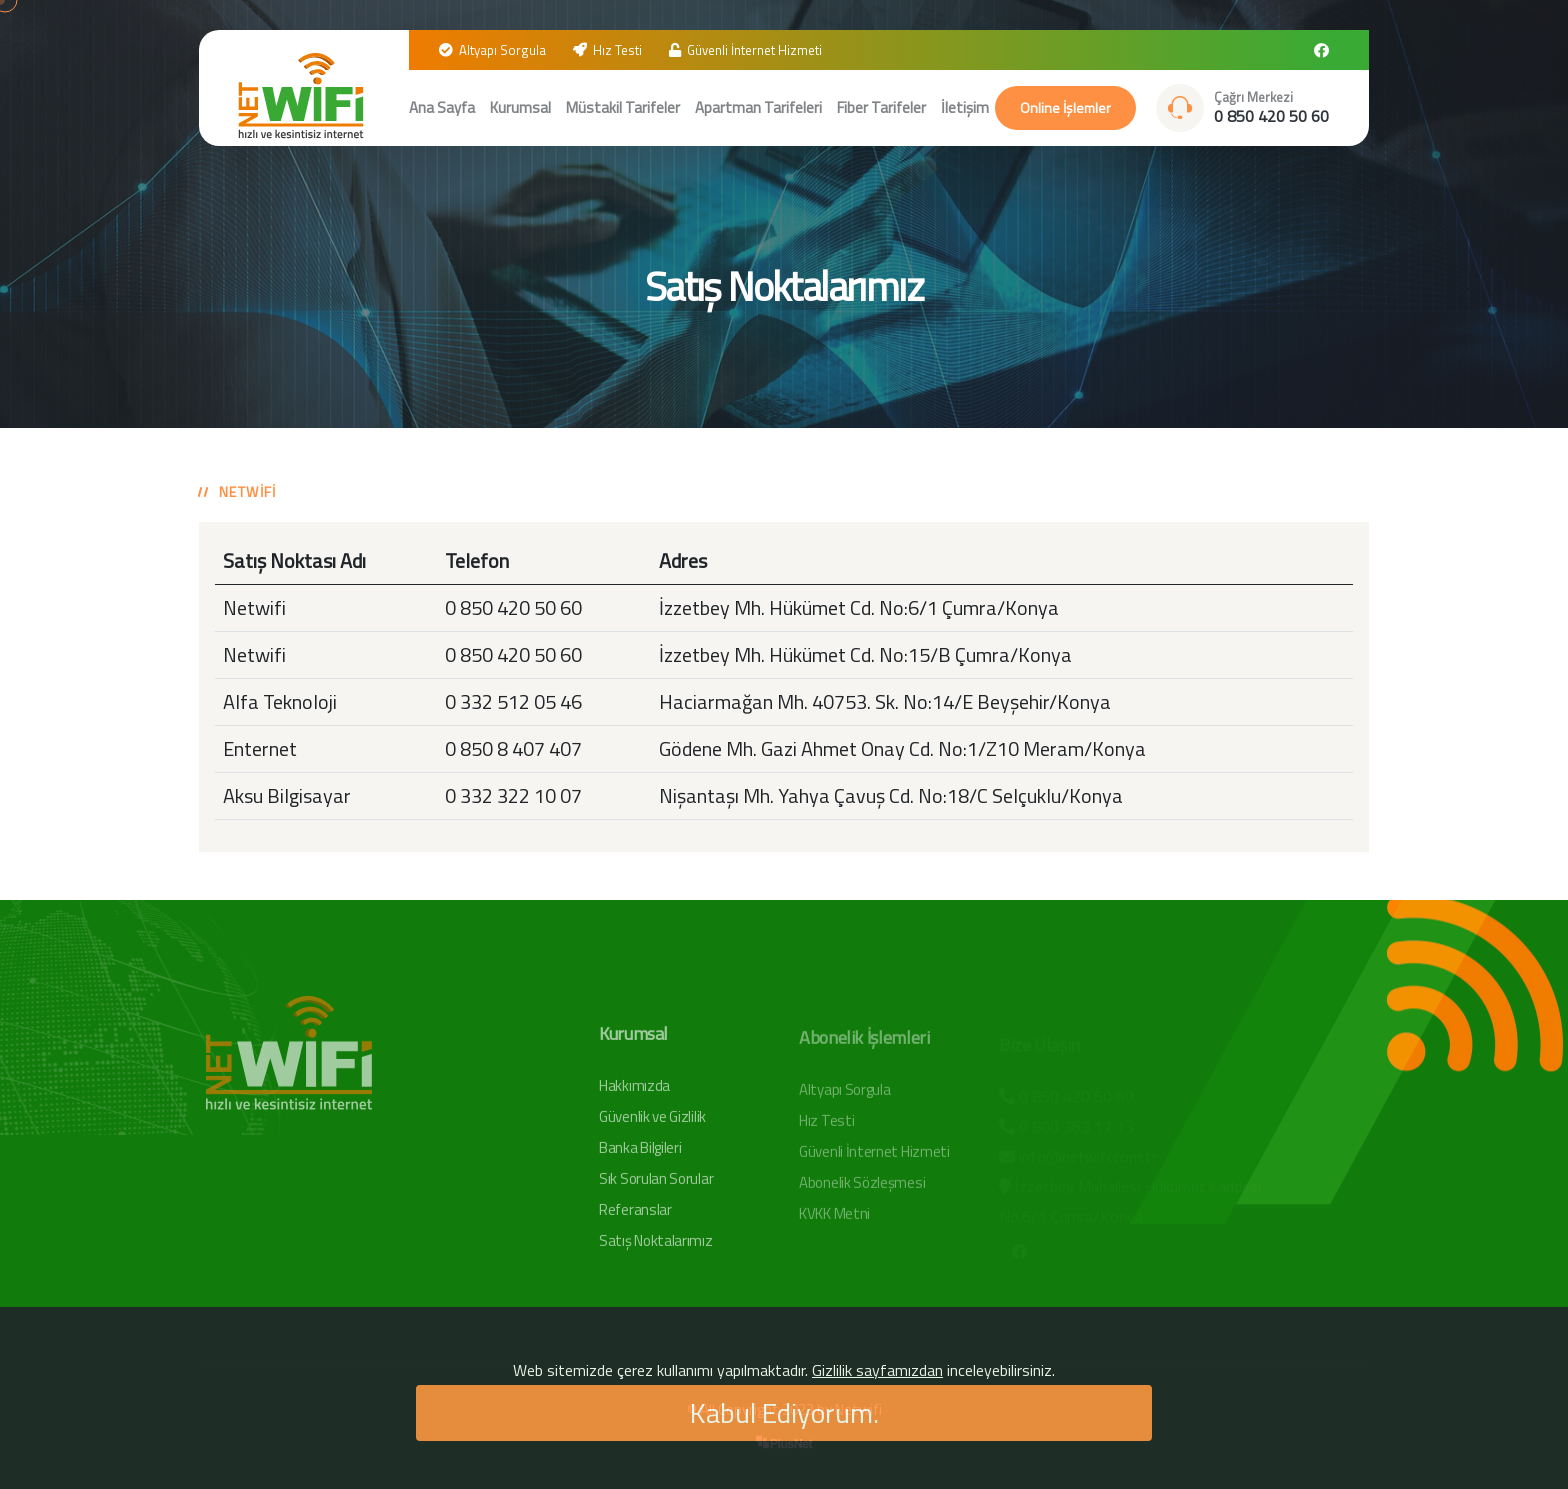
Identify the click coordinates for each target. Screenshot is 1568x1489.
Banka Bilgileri (640, 1153)
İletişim (965, 107)
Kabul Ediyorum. (784, 1412)
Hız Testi (617, 50)
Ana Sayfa (442, 107)
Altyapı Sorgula (502, 50)
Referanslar (635, 1215)
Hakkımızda (634, 1091)
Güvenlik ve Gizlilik (652, 1122)
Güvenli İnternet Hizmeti (754, 50)
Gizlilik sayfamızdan (877, 1370)
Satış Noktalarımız (656, 1246)
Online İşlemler (1065, 107)
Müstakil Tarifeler (623, 107)
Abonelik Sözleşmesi (862, 1188)
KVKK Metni (834, 1219)
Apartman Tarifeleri (758, 107)
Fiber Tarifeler (881, 107)
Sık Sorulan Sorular (656, 1184)
